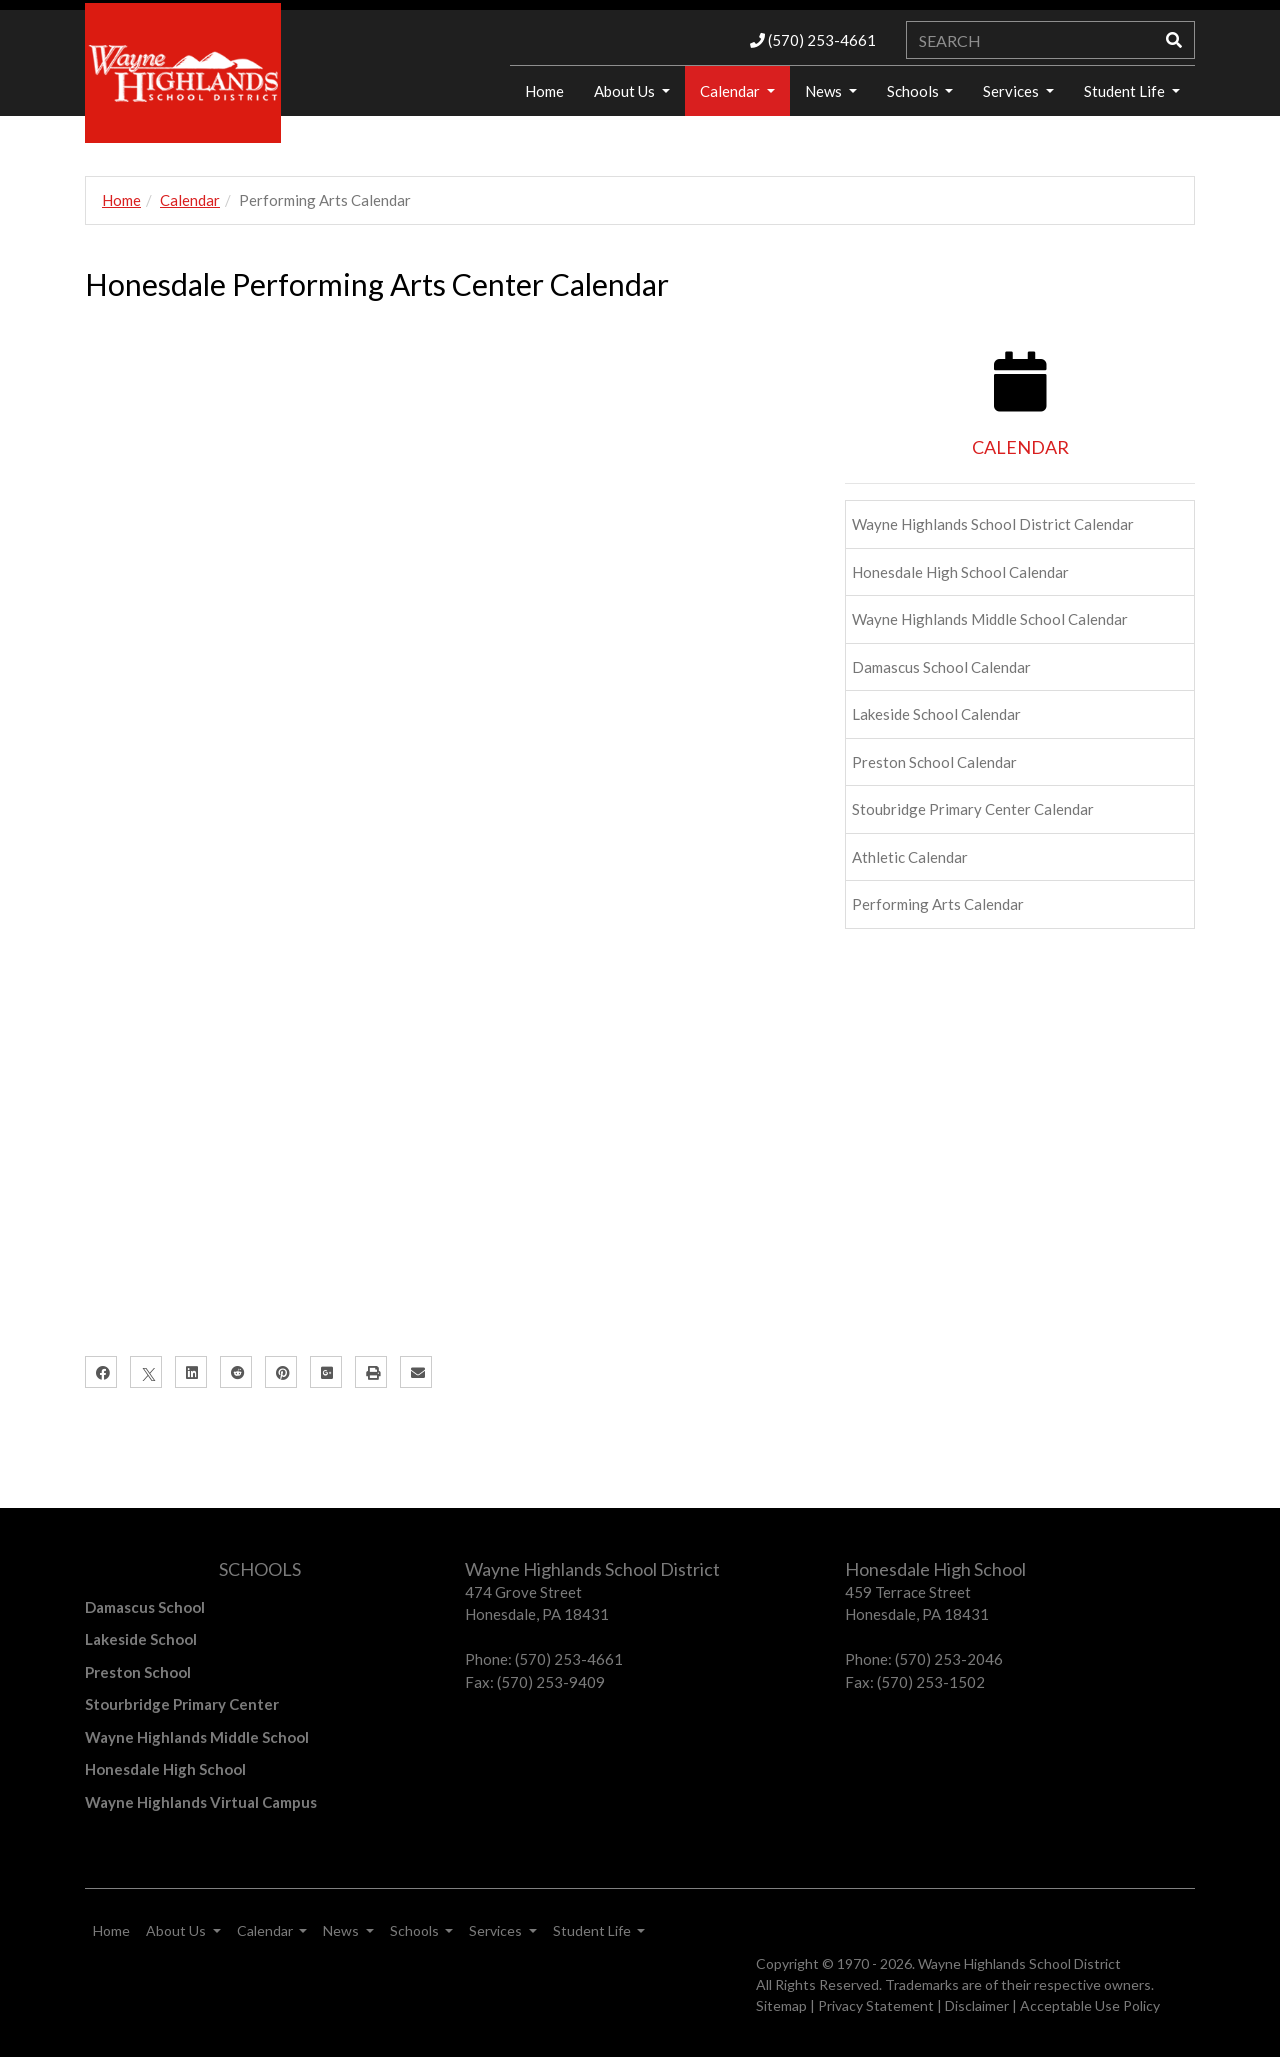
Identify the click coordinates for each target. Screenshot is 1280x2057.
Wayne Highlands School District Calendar (993, 524)
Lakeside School (141, 1639)
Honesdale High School (165, 1769)
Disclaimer (977, 2005)
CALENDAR (1020, 447)
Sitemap (781, 2005)
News (825, 91)
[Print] (371, 1372)
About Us (626, 91)
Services (1012, 91)
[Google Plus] (326, 1372)
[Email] (416, 1372)
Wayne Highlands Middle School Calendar (990, 619)
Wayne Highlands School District (1019, 1963)
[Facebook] (101, 1372)
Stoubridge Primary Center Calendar (973, 809)
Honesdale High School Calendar (960, 572)
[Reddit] (236, 1372)
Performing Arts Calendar (938, 904)
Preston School (138, 1672)
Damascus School (145, 1607)
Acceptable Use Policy (1090, 2005)
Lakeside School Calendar (936, 714)
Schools (914, 91)
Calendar (731, 91)
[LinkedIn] (191, 1372)
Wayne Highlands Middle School (197, 1737)
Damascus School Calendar (941, 667)
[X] (146, 1372)
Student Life (1126, 91)
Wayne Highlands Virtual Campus (201, 1802)
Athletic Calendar (910, 857)
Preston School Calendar (934, 762)
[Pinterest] (281, 1372)
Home (544, 91)
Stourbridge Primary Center (182, 1704)
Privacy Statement (876, 2005)
